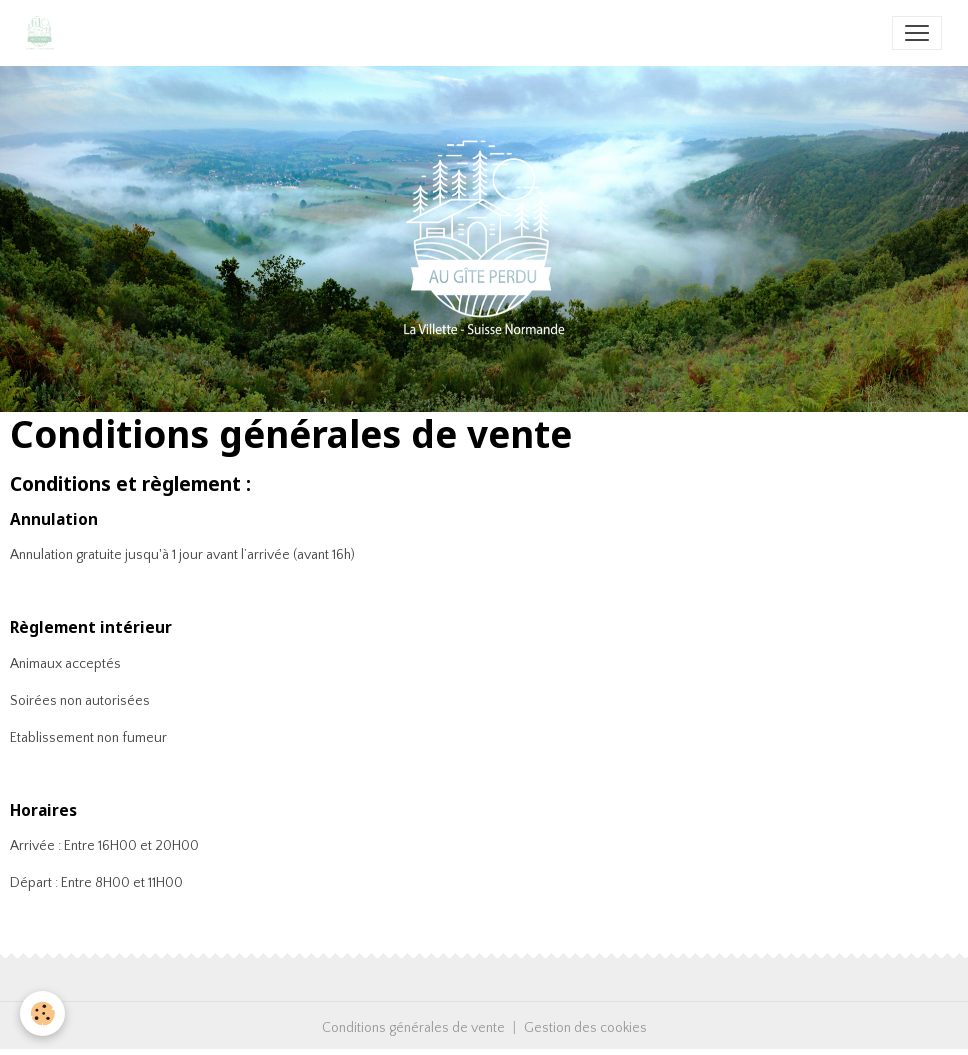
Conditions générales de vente (413, 1028)
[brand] (44, 33)
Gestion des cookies (585, 1028)
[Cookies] (42, 1013)
